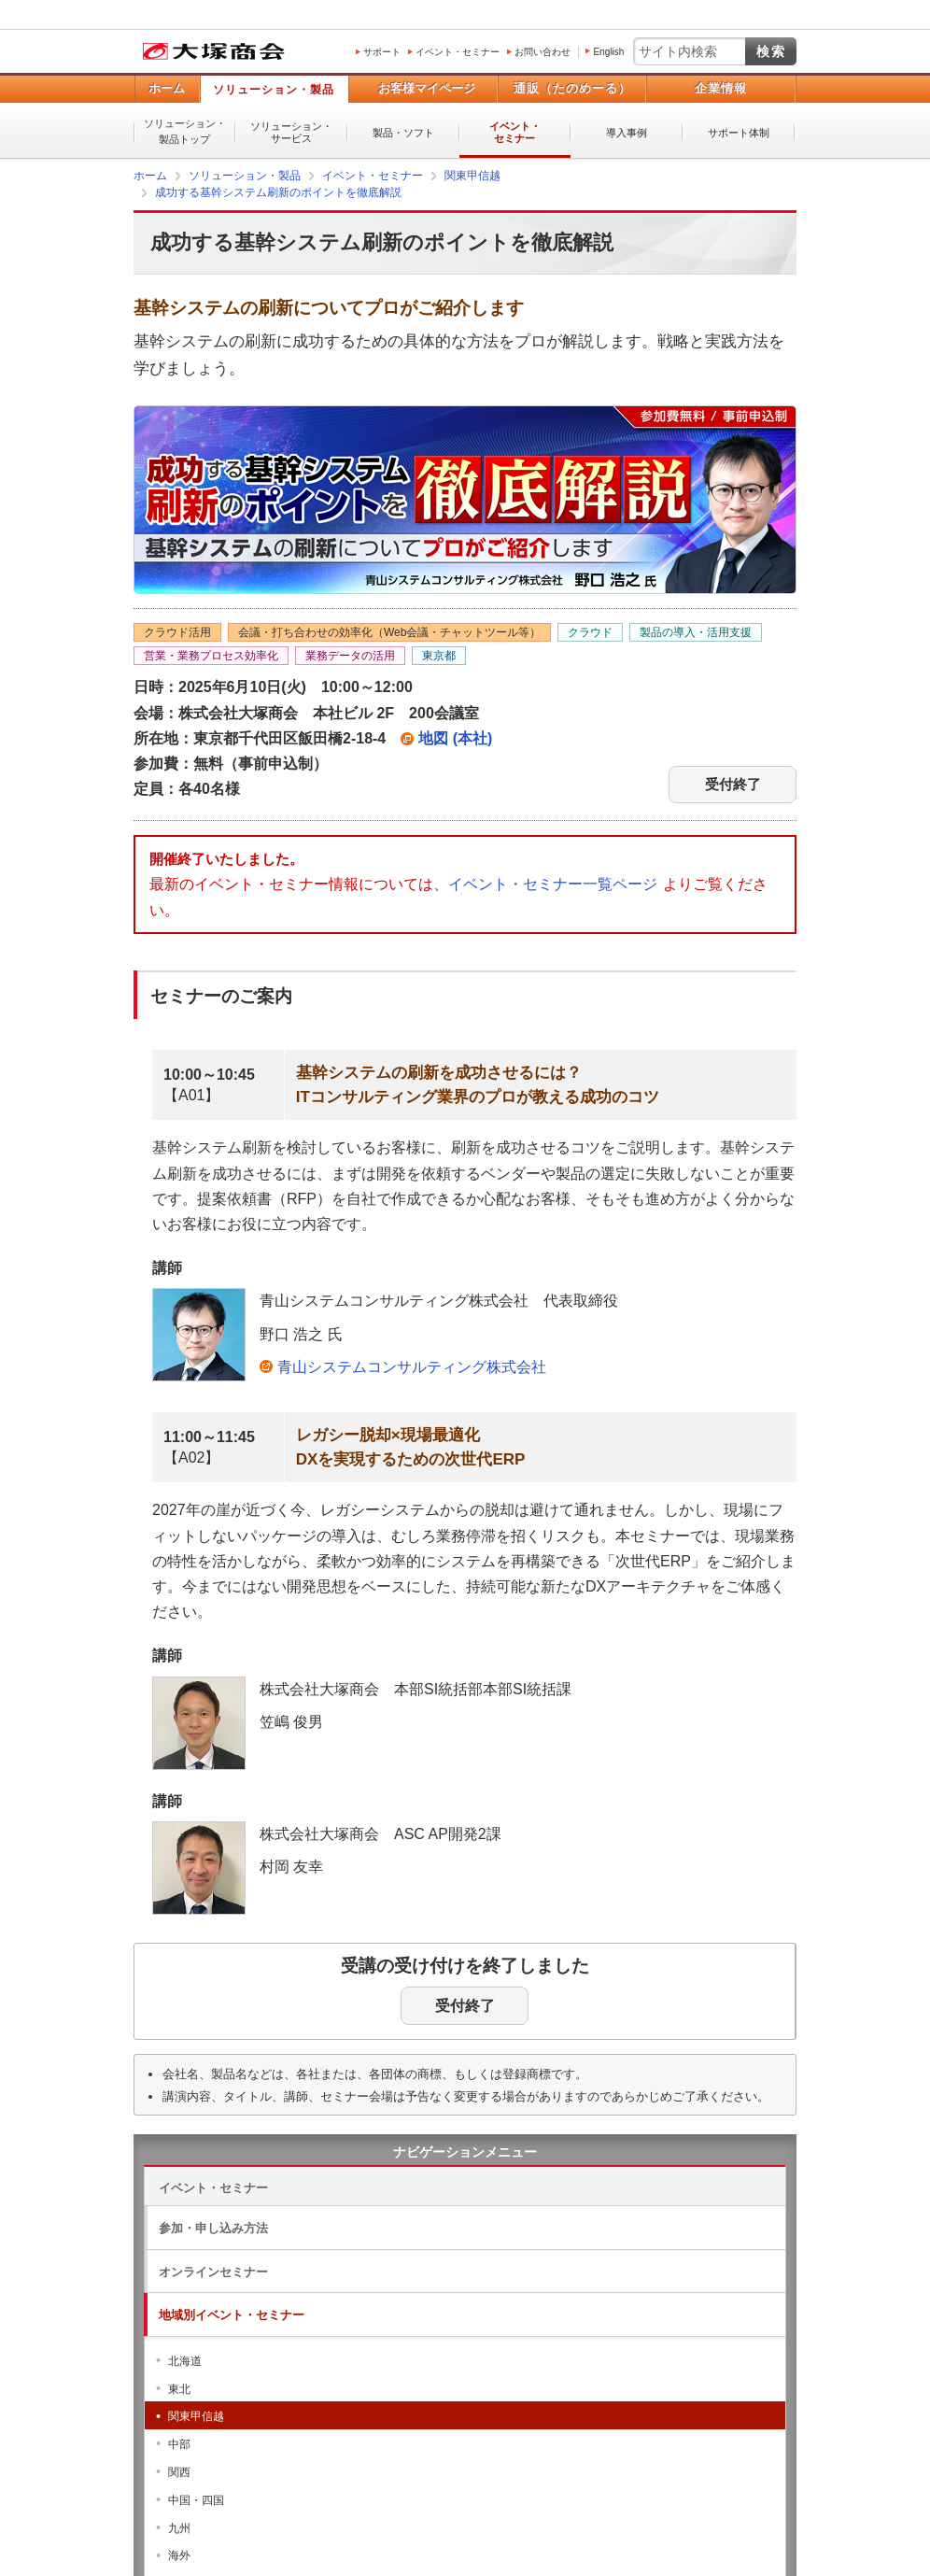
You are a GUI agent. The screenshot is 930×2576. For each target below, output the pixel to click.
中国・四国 (196, 2500)
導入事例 (626, 132)
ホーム (166, 88)
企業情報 (721, 88)
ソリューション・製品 (273, 89)
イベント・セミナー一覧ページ (552, 884)
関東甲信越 (196, 2416)
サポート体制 (738, 132)
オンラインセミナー (213, 2272)
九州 (179, 2528)
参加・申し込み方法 (213, 2228)
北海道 (185, 2361)
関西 (179, 2472)
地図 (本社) (455, 738)
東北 (179, 2389)
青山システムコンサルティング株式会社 (411, 1367)
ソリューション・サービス (291, 132)
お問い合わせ (542, 52)
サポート (382, 52)
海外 (179, 2555)
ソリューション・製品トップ (185, 131)
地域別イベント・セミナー (231, 2315)
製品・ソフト (403, 132)
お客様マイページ (426, 88)
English (608, 52)
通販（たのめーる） (572, 88)
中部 (179, 2444)
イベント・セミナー (458, 52)
